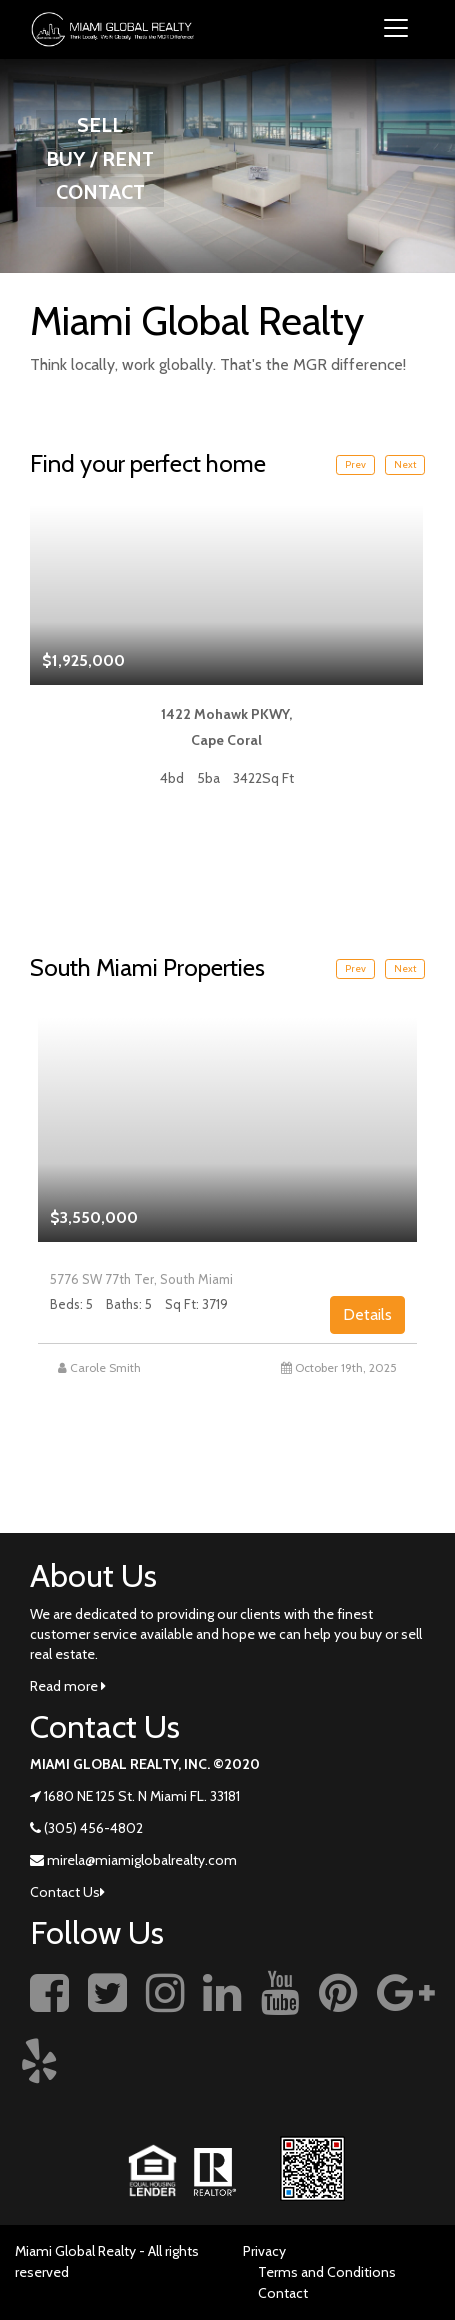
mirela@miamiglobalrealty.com (142, 1860)
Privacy (264, 2251)
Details (367, 1314)
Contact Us (67, 1892)
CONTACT (100, 192)
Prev (355, 464)
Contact (283, 2293)
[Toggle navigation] (396, 29)
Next (405, 464)
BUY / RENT (100, 159)
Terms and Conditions (327, 2272)
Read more (68, 1686)
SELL (100, 125)
